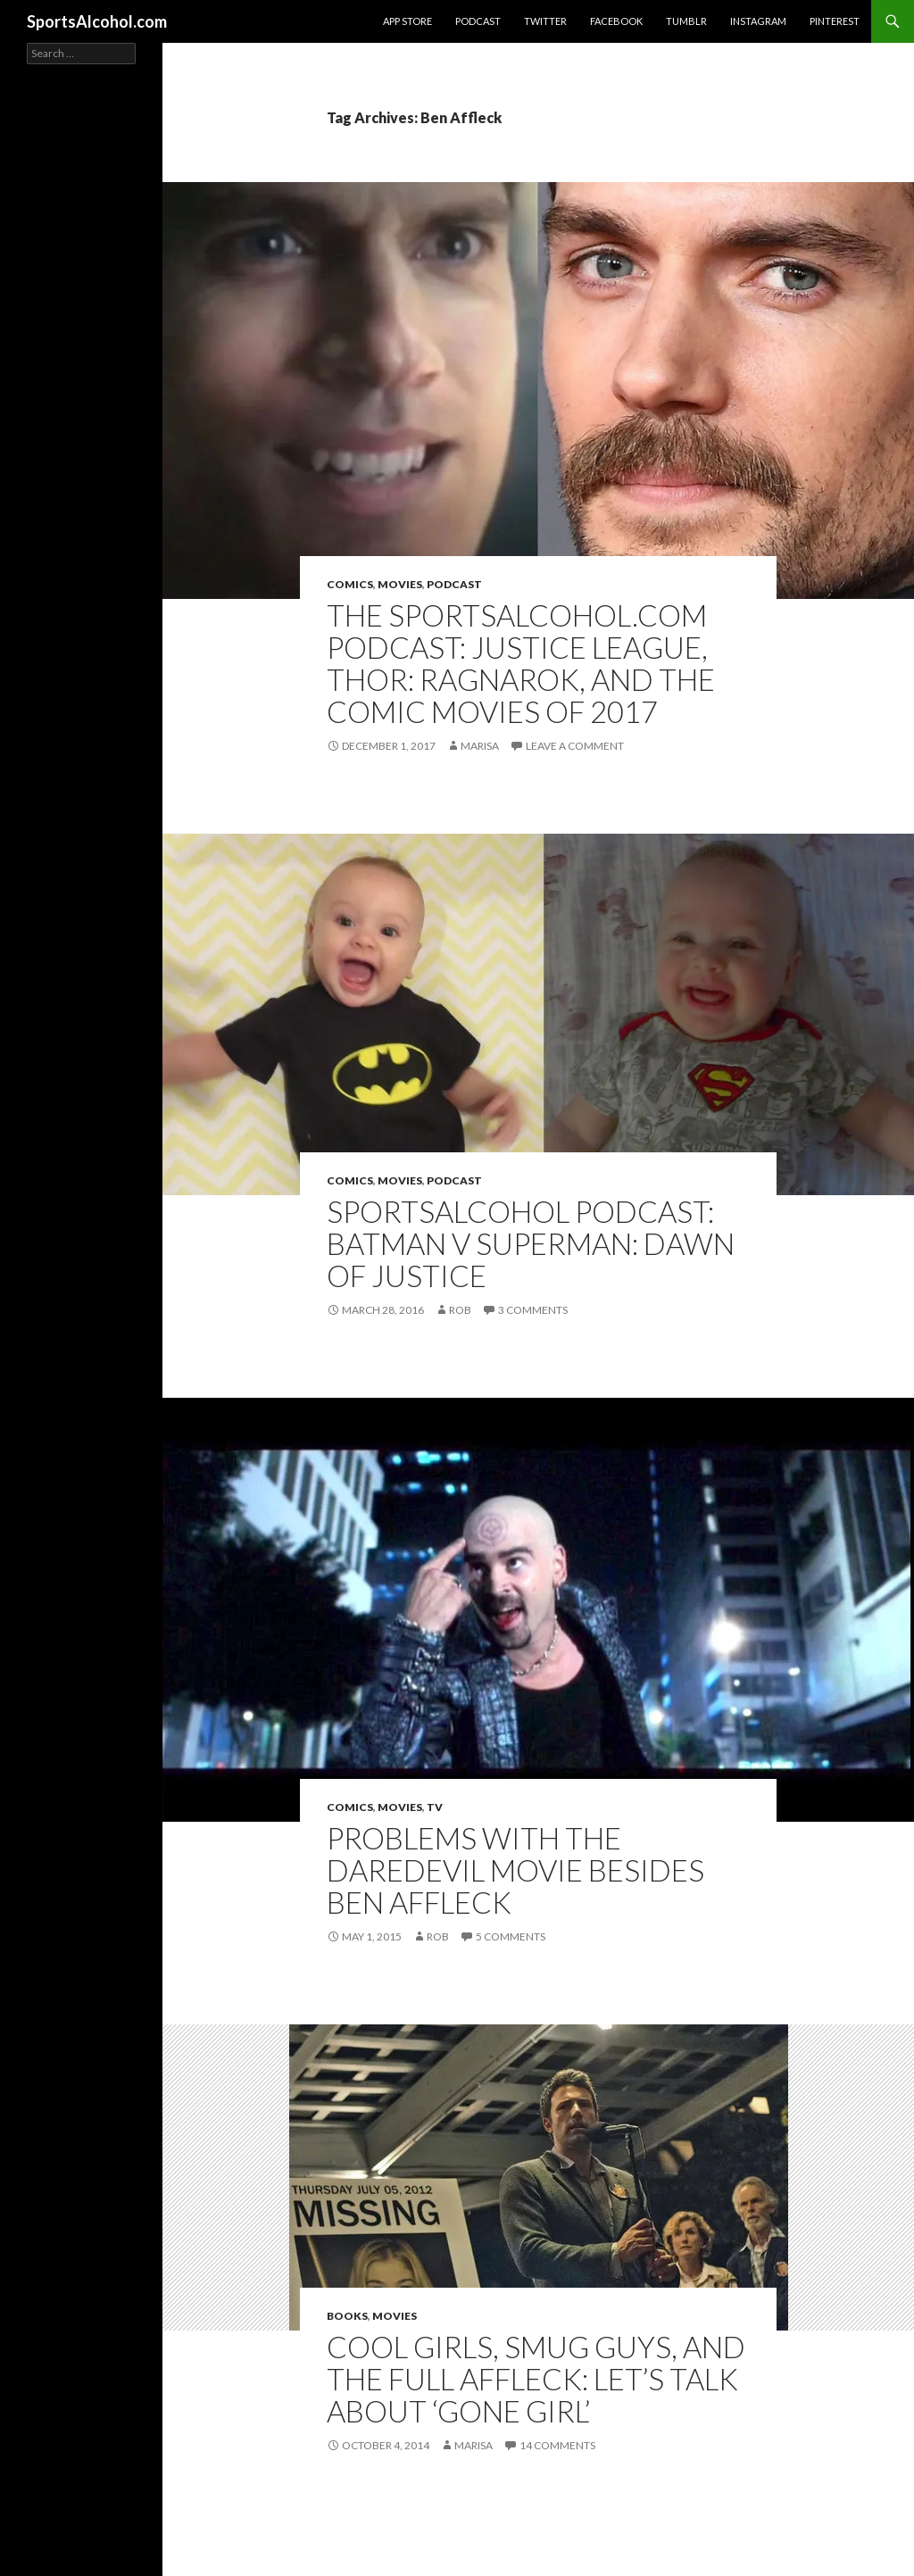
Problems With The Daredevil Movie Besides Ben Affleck (515, 1870)
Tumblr (686, 21)
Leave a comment (575, 745)
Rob (460, 1310)
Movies (400, 584)
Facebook (616, 21)
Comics (350, 584)
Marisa (480, 745)
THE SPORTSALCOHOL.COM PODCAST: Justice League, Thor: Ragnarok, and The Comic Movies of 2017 (521, 663)
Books (347, 2316)
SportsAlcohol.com (97, 21)
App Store (407, 21)
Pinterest (835, 21)
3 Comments (533, 1310)
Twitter (545, 21)
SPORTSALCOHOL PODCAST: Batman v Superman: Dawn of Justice (531, 1243)
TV (435, 1807)
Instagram (758, 21)
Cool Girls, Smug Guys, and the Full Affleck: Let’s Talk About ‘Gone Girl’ (536, 2379)
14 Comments (557, 2445)
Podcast (478, 21)
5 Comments (510, 1936)
